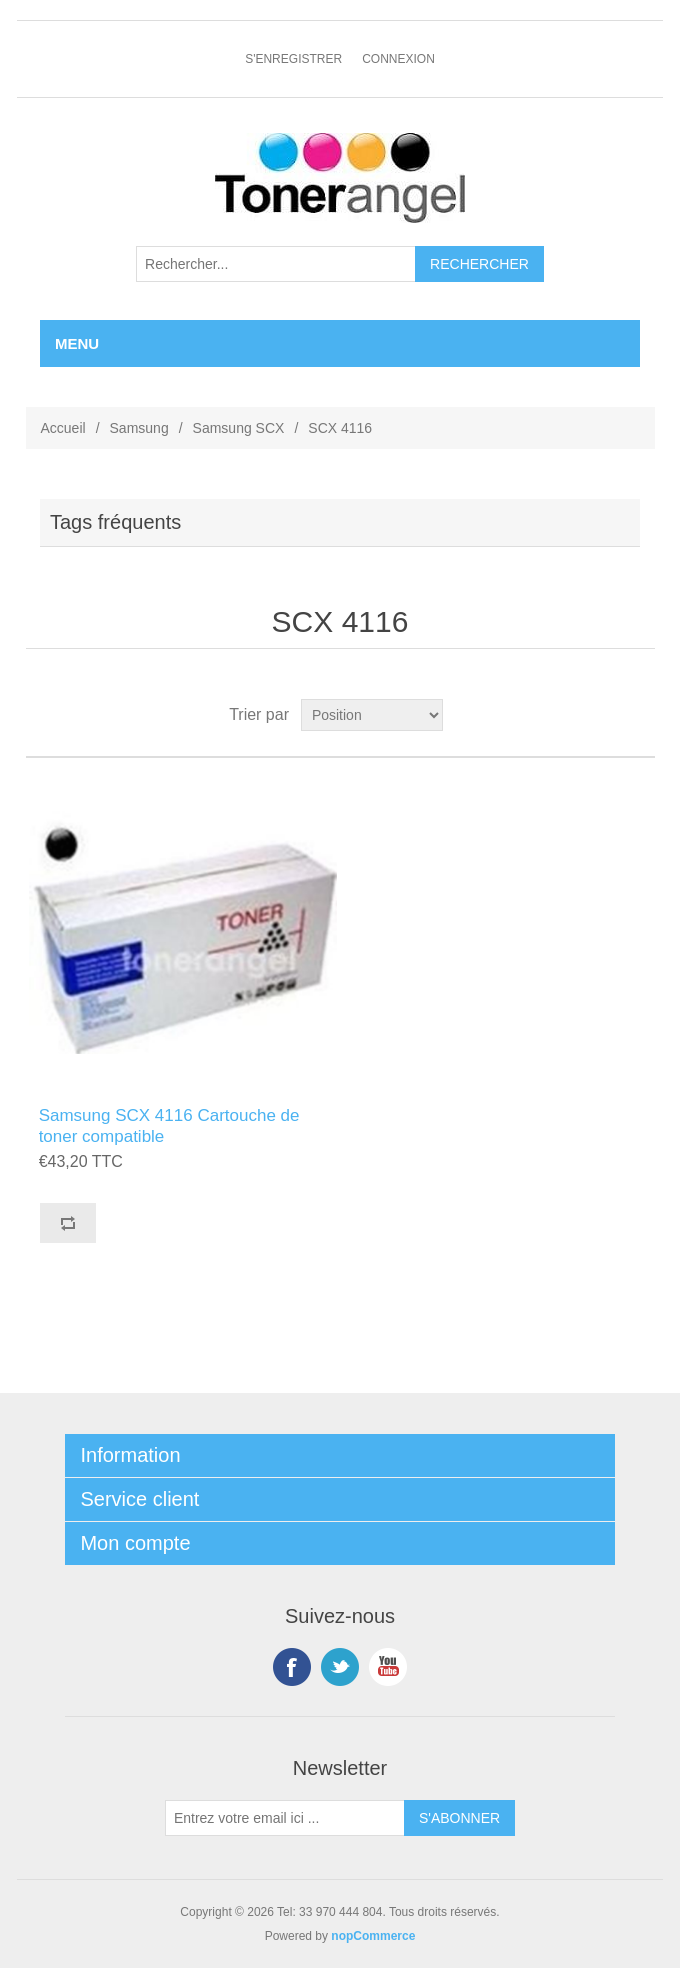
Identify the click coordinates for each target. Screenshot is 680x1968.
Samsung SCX (239, 428)
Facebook (292, 1667)
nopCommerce (373, 1936)
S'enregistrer (293, 59)
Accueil (63, 428)
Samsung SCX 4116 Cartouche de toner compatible (169, 1125)
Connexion (398, 59)
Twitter (340, 1667)
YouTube (388, 1667)
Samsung (139, 428)
